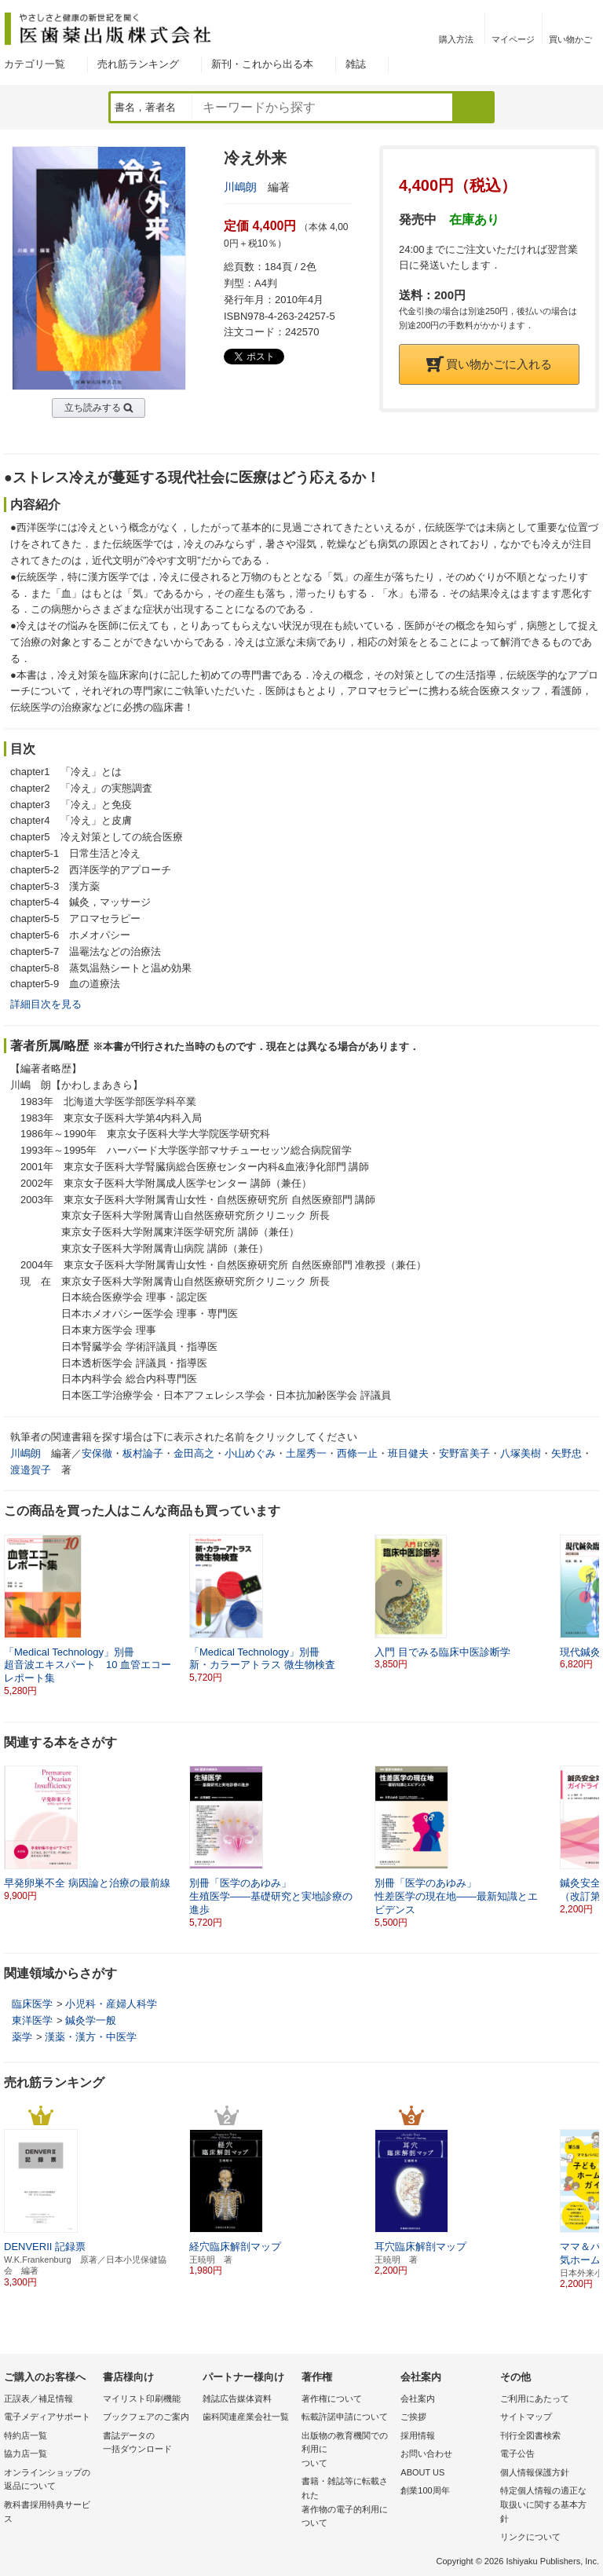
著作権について (332, 2398)
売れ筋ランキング (138, 64)
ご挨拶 (413, 2416)
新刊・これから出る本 (262, 64)
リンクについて (530, 2536)
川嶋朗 (240, 187)
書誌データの (148, 2444)
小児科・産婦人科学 (111, 2004)
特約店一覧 (25, 2435)
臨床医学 (32, 2004)
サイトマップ (526, 2416)
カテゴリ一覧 (34, 64)
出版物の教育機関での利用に (347, 2451)
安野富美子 (464, 1453)
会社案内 (417, 2398)
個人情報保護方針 (534, 2472)
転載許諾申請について (345, 2416)
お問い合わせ (426, 2453)
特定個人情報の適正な (545, 2506)
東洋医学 (32, 2020)
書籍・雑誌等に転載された (347, 2503)
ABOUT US (422, 2472)
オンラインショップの (49, 2481)
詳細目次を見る (46, 1004)
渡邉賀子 (30, 1470)
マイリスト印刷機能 (142, 2398)
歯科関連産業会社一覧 (246, 2416)
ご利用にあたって (534, 2398)
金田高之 (194, 1453)
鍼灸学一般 (90, 2020)
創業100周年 (424, 2490)
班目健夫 (408, 1453)
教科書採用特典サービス (47, 2511)
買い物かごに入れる (489, 364)
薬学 (22, 2037)
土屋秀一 (306, 1453)
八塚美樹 (520, 1453)
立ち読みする (92, 407)
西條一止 (357, 1453)
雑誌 (355, 64)
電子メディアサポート (47, 2416)
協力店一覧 (25, 2453)
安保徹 (97, 1453)
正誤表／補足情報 (38, 2398)
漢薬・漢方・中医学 (91, 2037)
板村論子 (142, 1453)
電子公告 (517, 2453)
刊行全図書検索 (530, 2435)
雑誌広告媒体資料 (237, 2398)
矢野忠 (566, 1453)
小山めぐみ (250, 1453)
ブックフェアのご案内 (146, 2416)
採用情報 (417, 2435)
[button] (588, 1609)
